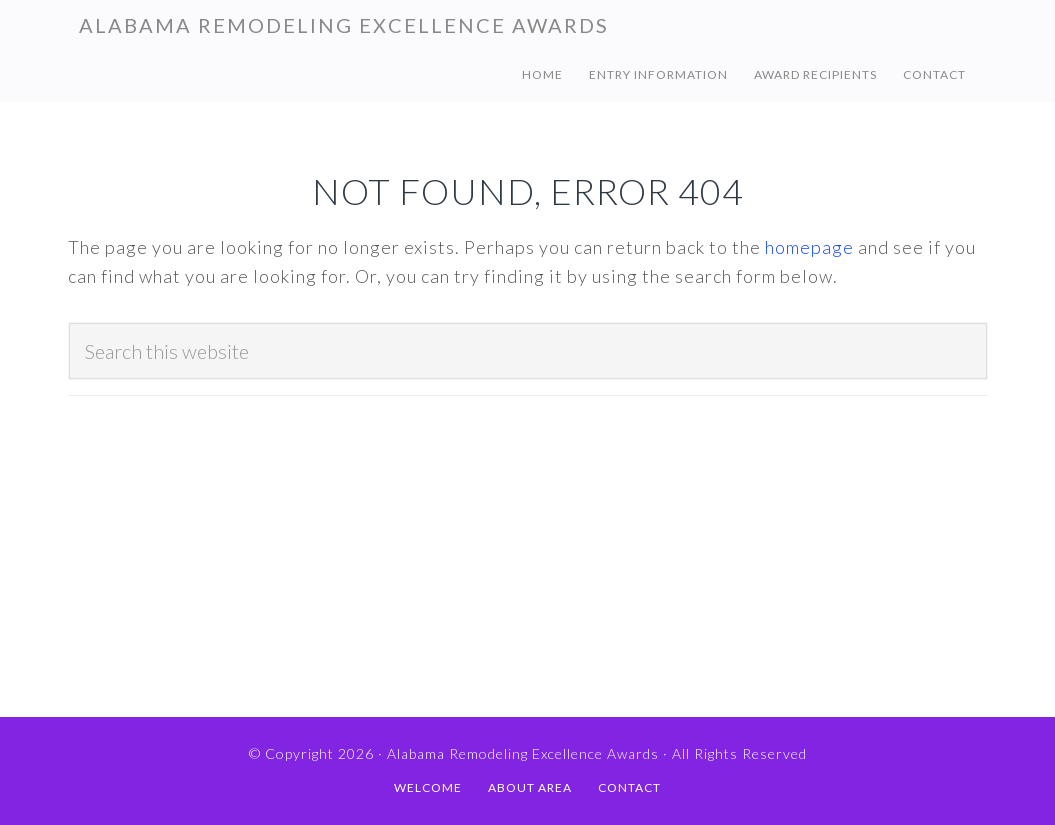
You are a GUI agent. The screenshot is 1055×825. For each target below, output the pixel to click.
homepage (809, 247)
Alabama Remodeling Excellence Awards (344, 25)
